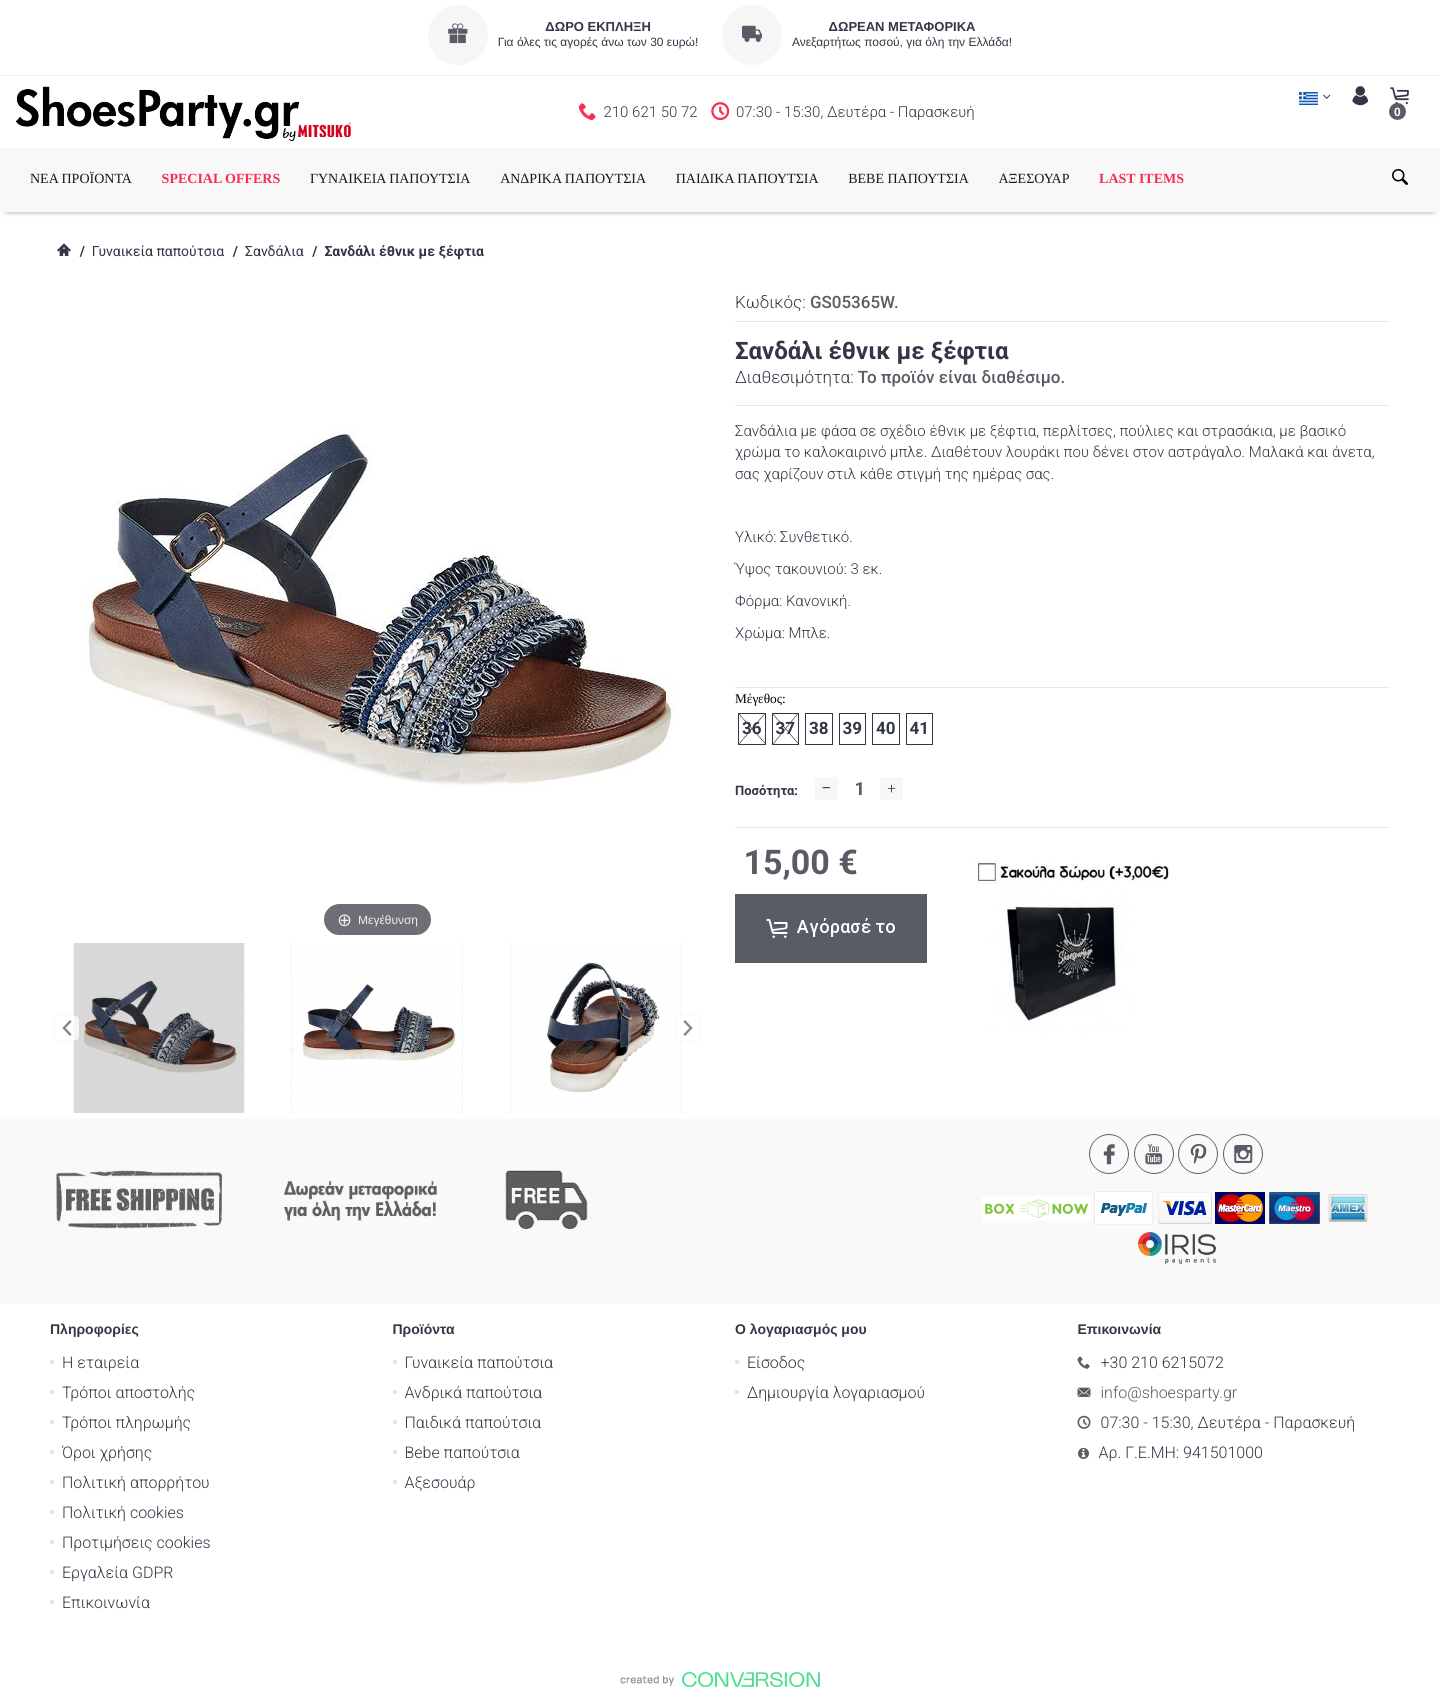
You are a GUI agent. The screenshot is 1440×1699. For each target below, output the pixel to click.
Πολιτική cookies (123, 1512)
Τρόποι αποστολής (128, 1392)
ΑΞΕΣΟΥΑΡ (1033, 179)
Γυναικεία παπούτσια (158, 252)
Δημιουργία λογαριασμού (836, 1392)
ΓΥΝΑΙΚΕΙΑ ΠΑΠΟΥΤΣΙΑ (390, 179)
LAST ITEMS (1141, 179)
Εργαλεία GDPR (117, 1572)
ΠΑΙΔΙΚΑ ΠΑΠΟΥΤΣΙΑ (747, 179)
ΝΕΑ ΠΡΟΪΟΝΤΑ (81, 179)
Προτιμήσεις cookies (136, 1542)
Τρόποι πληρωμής (126, 1422)
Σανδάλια (274, 252)
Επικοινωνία (106, 1602)
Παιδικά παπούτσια (473, 1422)
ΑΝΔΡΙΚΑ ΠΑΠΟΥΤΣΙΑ (573, 179)
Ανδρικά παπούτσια (474, 1392)
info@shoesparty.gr (1169, 1392)
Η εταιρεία (100, 1362)
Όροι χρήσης (107, 1452)
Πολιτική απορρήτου (136, 1482)
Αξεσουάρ (440, 1482)
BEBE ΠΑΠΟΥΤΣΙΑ (908, 179)
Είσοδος (776, 1362)
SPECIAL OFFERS (221, 179)
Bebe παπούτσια (462, 1452)
